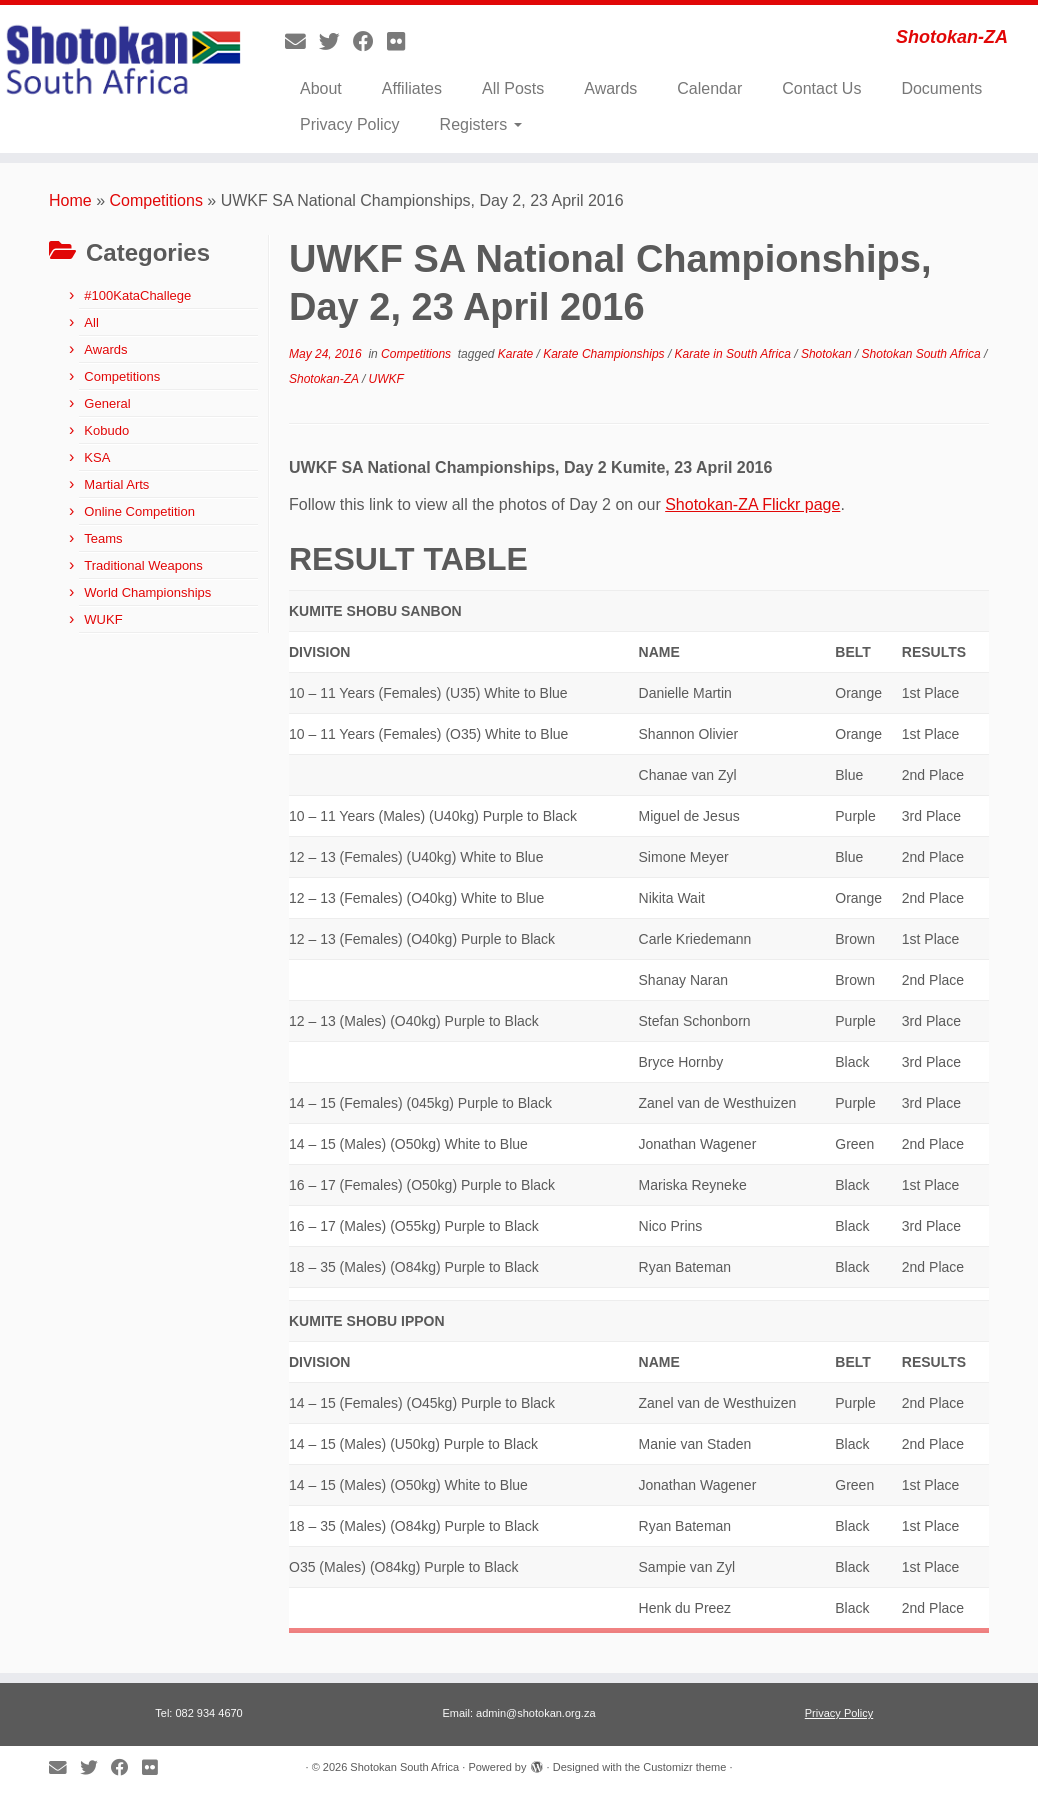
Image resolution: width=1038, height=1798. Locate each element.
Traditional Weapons (143, 565)
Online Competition (139, 511)
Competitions (156, 200)
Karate (517, 354)
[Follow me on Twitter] (336, 41)
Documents (941, 88)
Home (70, 200)
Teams (103, 538)
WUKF (103, 619)
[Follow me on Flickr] (402, 41)
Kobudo (106, 430)
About (321, 88)
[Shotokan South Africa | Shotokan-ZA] (121, 63)
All (91, 322)
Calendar (709, 88)
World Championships (147, 592)
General (107, 403)
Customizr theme (684, 1767)
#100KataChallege (137, 295)
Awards (610, 88)
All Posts (513, 88)
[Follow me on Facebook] (370, 41)
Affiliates (412, 88)
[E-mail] (302, 41)
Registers (481, 124)
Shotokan (828, 354)
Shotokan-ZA (325, 379)
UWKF (386, 379)
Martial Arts (116, 484)
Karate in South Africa (735, 354)
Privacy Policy (350, 124)
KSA (97, 457)
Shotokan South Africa (923, 354)
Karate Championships (605, 354)
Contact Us (821, 88)
